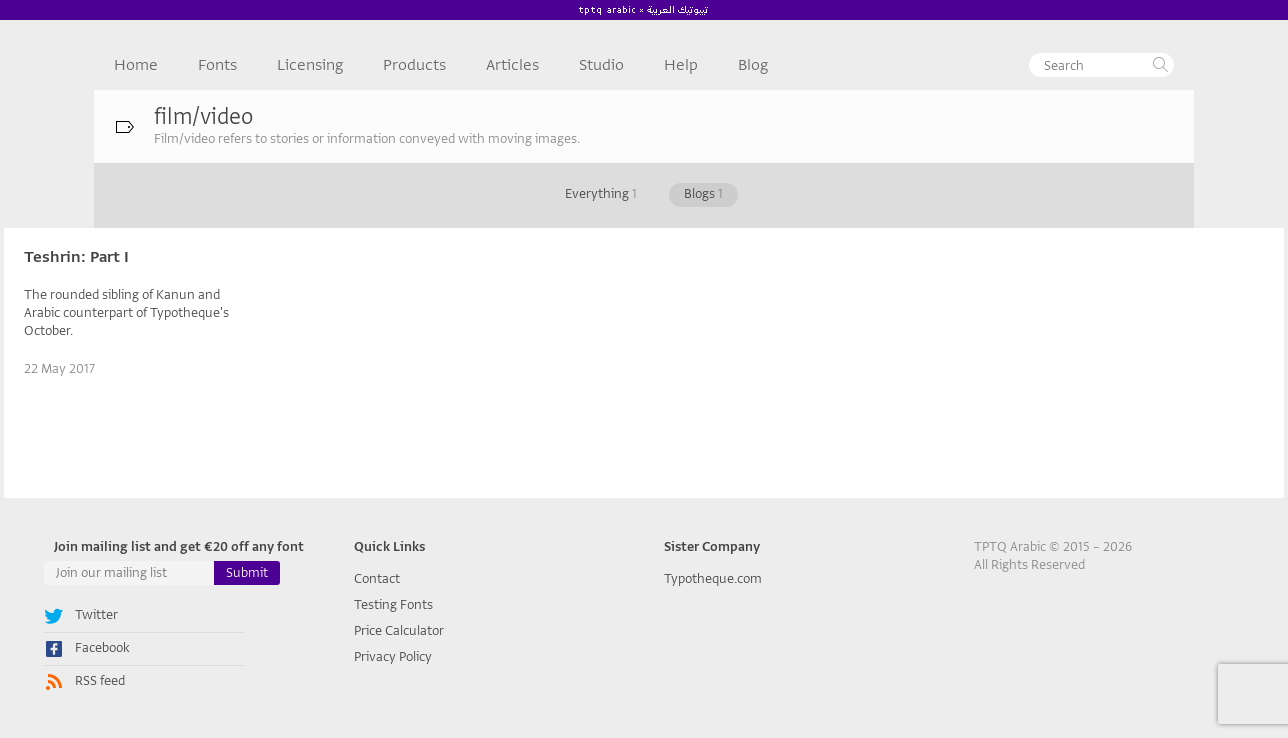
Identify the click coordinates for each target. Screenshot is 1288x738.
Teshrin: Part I (76, 257)
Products (414, 65)
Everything (601, 193)
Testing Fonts (393, 604)
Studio (601, 65)
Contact (377, 578)
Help (681, 65)
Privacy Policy (393, 656)
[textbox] (1101, 65)
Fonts (217, 65)
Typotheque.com (713, 578)
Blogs (703, 193)
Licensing (310, 65)
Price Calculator (399, 630)
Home (136, 65)
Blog (753, 65)
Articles (512, 65)
